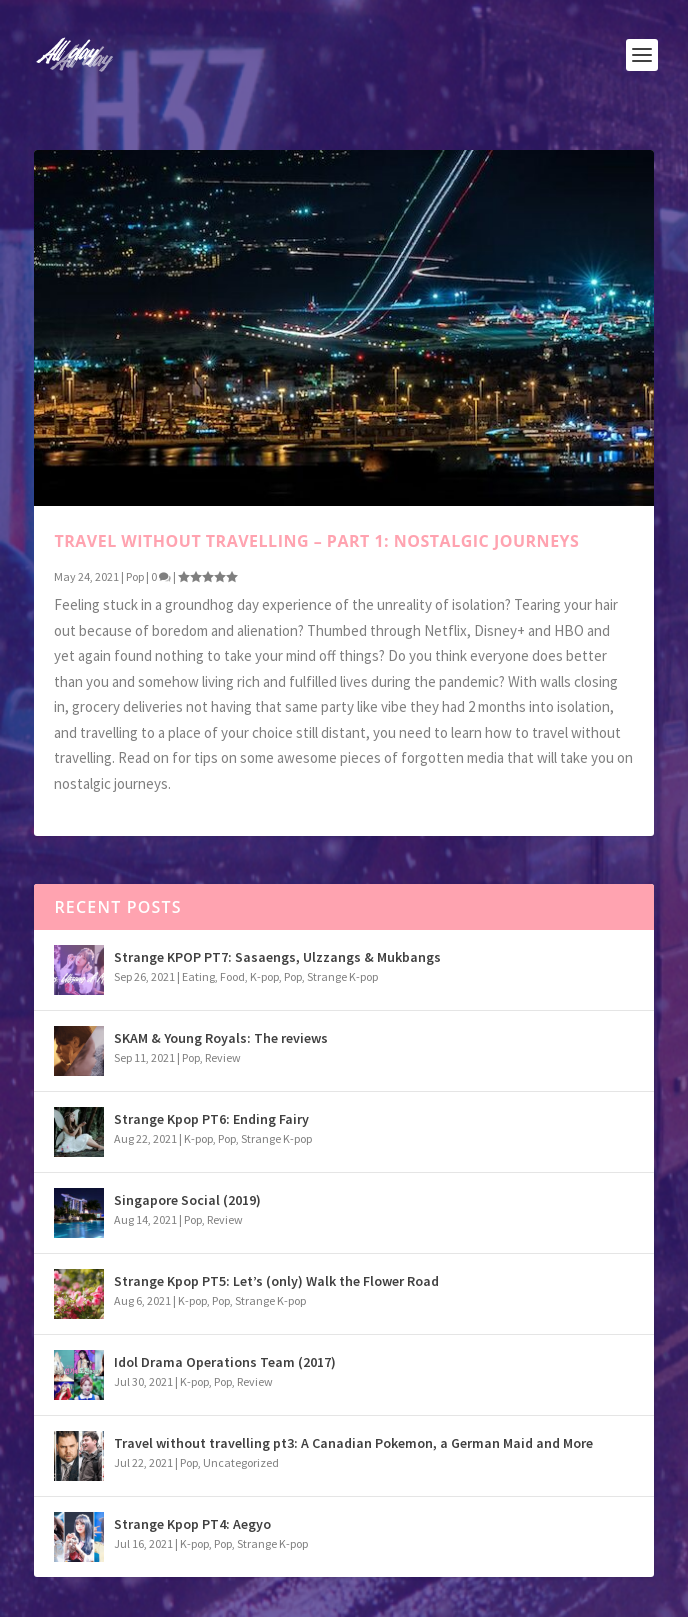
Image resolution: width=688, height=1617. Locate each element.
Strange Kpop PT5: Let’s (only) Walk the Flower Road (276, 1281)
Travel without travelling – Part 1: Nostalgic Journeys (316, 541)
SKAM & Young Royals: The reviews (221, 1038)
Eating (198, 976)
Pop (135, 576)
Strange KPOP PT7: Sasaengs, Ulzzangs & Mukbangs (277, 957)
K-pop (264, 976)
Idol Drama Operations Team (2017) (225, 1362)
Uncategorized (241, 1462)
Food (232, 976)
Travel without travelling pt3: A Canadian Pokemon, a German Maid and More (353, 1443)
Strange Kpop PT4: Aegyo (192, 1524)
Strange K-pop (342, 976)
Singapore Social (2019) (187, 1200)
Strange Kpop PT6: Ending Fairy (211, 1119)
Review (223, 1057)
